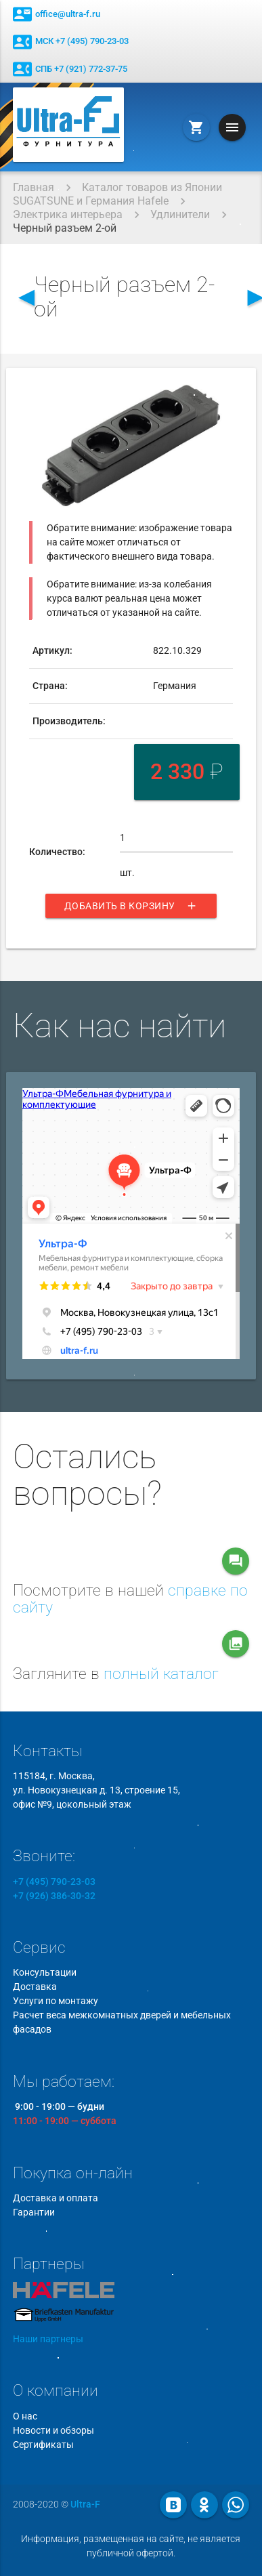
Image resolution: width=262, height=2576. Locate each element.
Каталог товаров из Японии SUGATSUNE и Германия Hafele (117, 194)
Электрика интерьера (68, 214)
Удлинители (180, 214)
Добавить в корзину (131, 906)
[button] (220, 396)
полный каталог (161, 1674)
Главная (33, 187)
